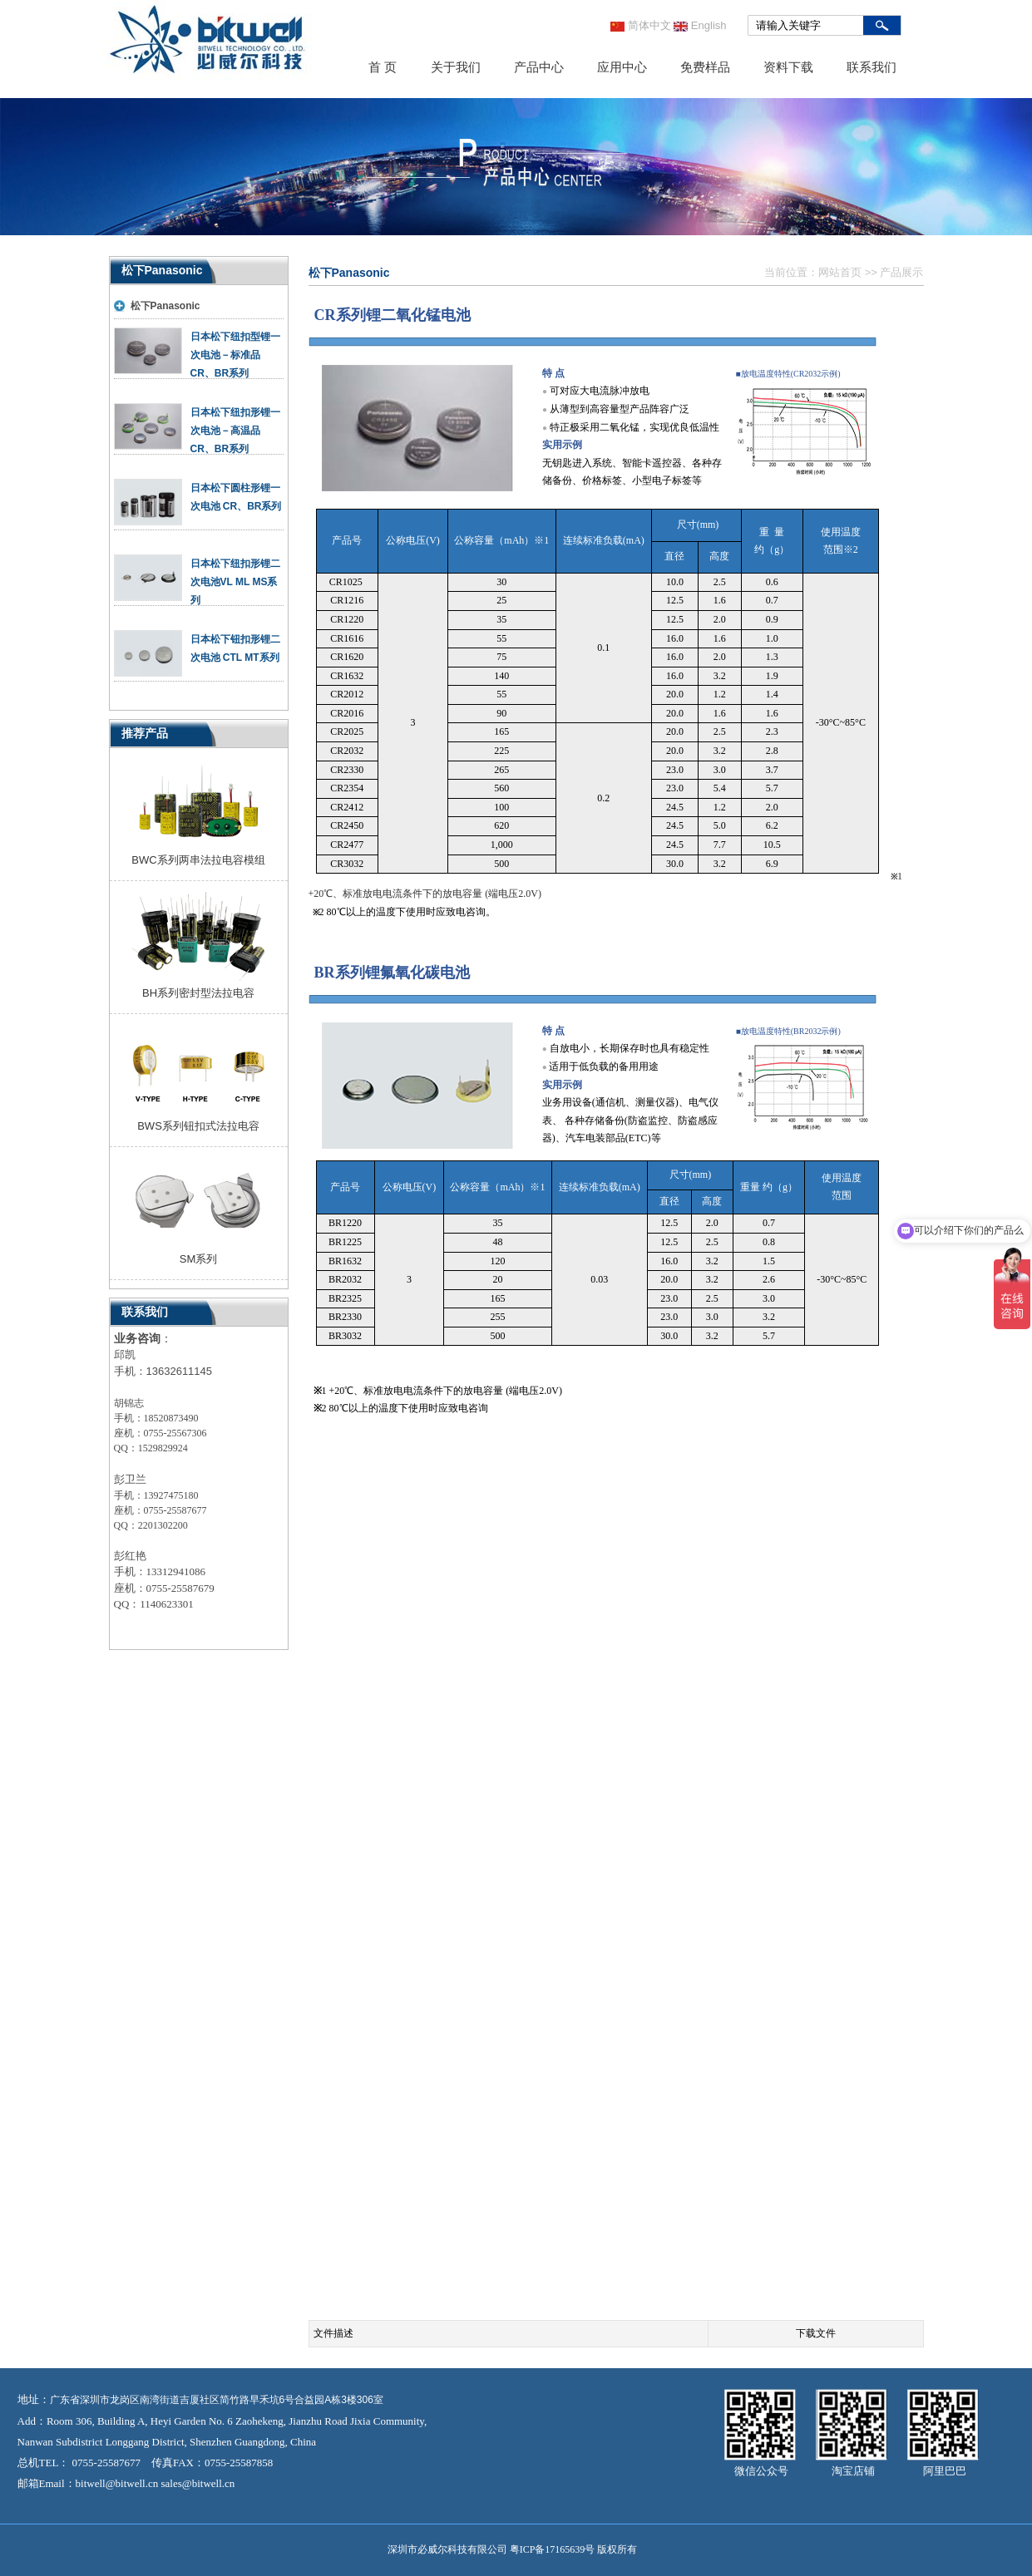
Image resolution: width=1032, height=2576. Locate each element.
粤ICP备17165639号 (552, 2549)
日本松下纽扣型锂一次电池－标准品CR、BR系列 (235, 355)
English (700, 25)
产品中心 (539, 67)
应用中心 (622, 67)
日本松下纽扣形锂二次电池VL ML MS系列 (235, 582)
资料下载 (788, 67)
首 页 (382, 67)
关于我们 (456, 67)
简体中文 (640, 25)
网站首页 (840, 272)
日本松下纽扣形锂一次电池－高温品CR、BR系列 (235, 430)
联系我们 (871, 67)
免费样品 (705, 67)
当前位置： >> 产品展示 (843, 272)
